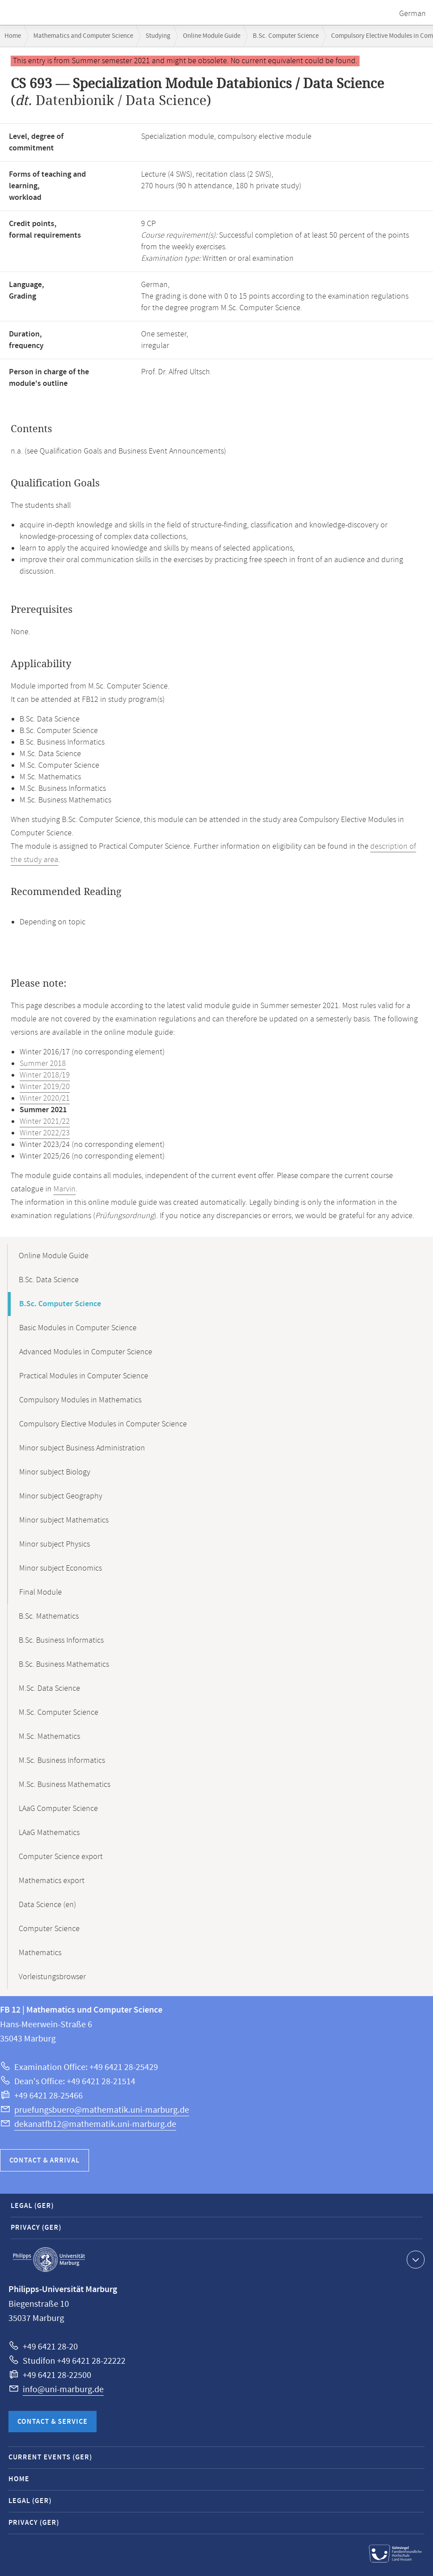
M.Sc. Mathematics (49, 1736)
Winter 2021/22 (45, 1121)
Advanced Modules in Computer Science (85, 1352)
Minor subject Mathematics (64, 1520)
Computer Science (49, 1929)
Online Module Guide (211, 36)
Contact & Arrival (44, 2160)
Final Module (40, 1592)
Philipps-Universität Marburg (49, 2259)
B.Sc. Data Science (49, 1280)
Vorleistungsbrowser (52, 1977)
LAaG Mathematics (49, 1832)
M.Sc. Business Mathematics (64, 1784)
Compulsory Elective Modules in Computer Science (103, 1424)
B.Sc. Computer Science (286, 36)
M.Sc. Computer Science (58, 1712)
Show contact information (414, 2259)
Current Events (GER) (50, 2457)
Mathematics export (52, 1880)
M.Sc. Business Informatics (62, 1760)
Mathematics (40, 1953)
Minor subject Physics (54, 1544)
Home (12, 36)
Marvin (64, 1189)
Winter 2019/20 (45, 1086)
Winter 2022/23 (45, 1133)
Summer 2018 (43, 1063)
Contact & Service (52, 2421)
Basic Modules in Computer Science (78, 1328)
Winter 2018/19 (45, 1075)
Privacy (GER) (36, 2227)
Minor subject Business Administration (82, 1448)
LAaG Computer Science (58, 1808)
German (412, 13)
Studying (158, 36)
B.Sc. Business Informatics (61, 1640)
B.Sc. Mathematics (49, 1616)
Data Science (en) (47, 1905)
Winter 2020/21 (45, 1098)
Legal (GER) (32, 2206)
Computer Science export (61, 1856)
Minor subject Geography (60, 1496)
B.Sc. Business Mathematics (64, 1664)
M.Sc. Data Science (49, 1688)
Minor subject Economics (60, 1568)
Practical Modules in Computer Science (83, 1376)
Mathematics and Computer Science (83, 36)
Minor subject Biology (54, 1472)
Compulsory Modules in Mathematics (80, 1400)
